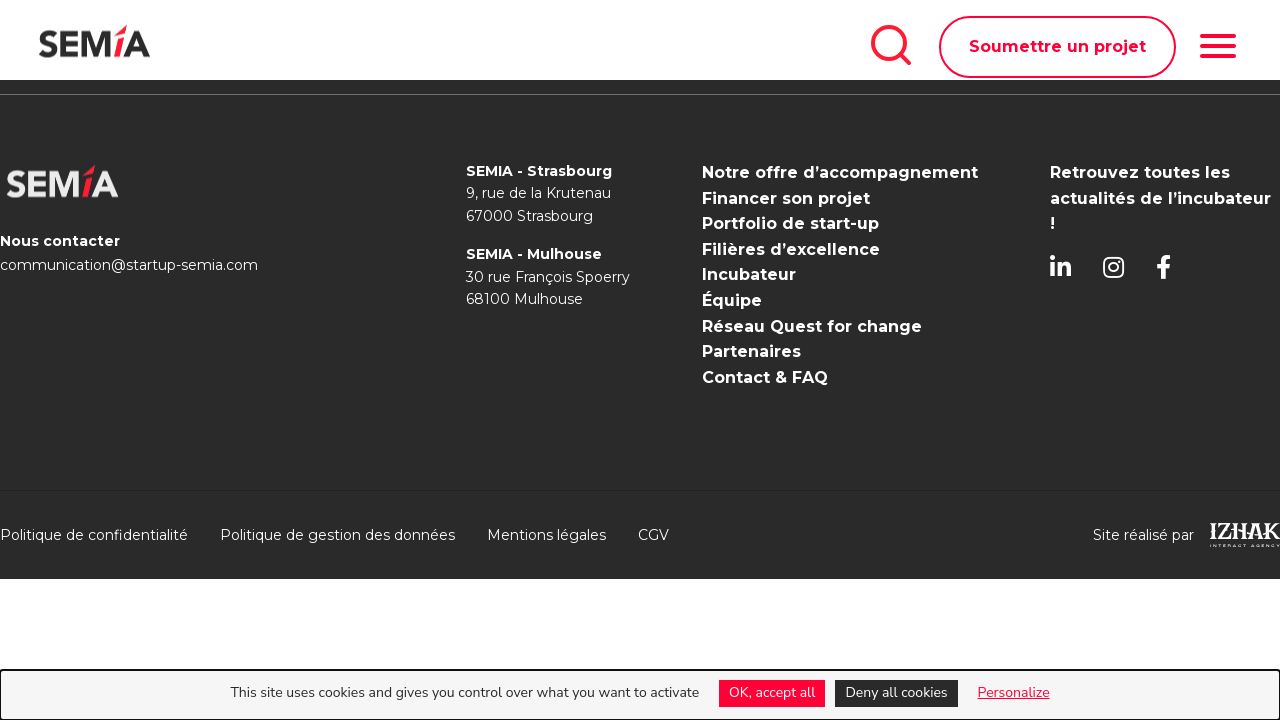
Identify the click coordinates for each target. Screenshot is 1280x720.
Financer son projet (786, 198)
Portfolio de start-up (790, 223)
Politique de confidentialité (94, 535)
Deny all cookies (896, 692)
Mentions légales (546, 535)
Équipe (732, 300)
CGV (653, 535)
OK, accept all (772, 692)
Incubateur (749, 274)
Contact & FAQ (765, 377)
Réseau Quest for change (812, 326)
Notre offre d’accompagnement (840, 172)
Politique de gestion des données (337, 535)
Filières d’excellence (791, 249)
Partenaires (751, 351)
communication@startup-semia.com (129, 265)
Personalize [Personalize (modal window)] (1014, 692)
